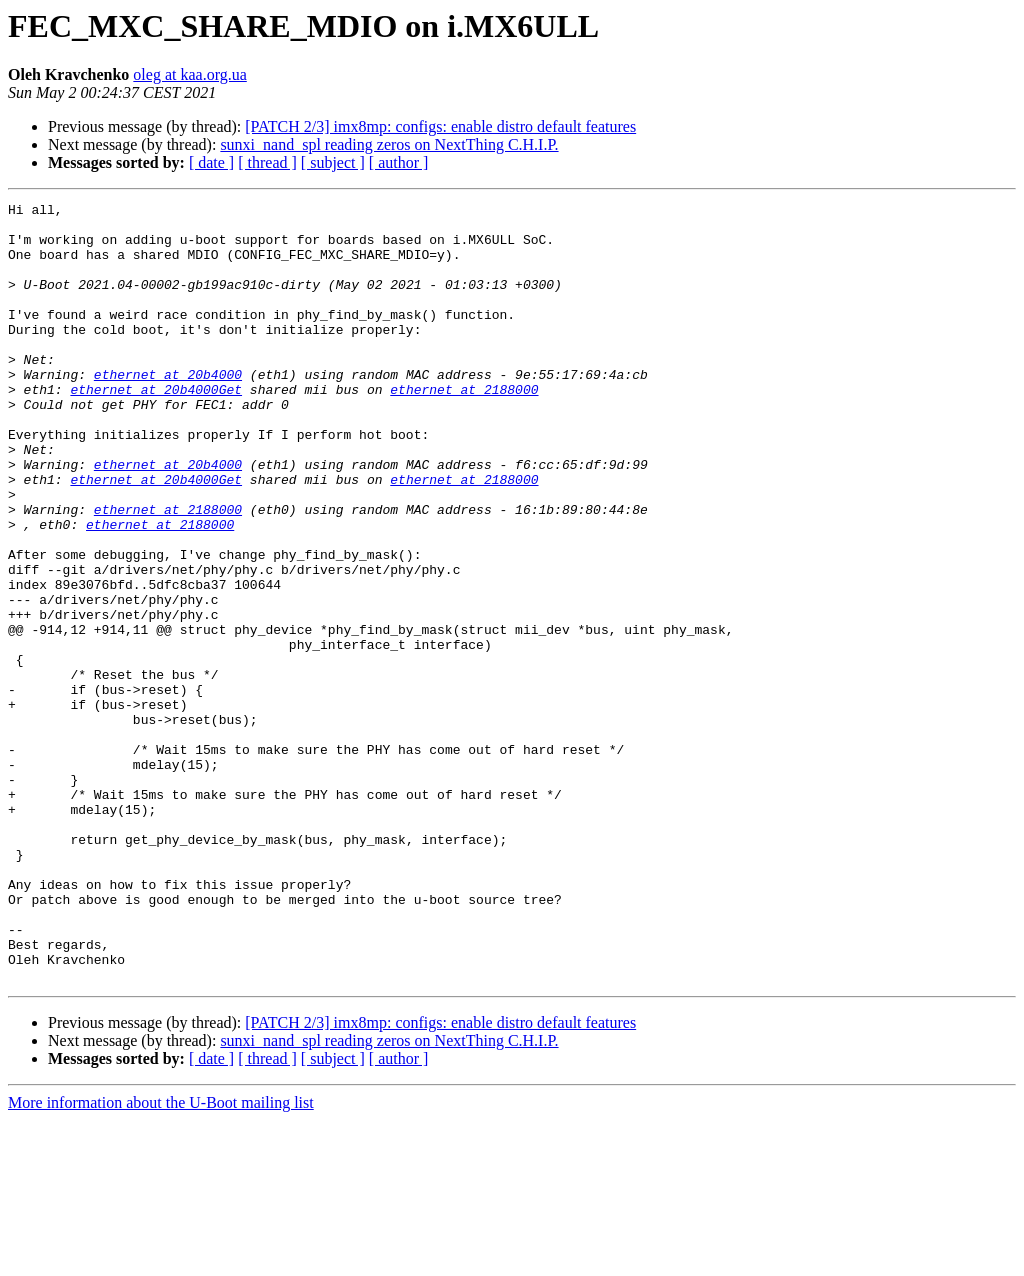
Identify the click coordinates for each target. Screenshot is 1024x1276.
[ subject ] (333, 162)
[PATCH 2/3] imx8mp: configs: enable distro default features (440, 126)
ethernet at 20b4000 (168, 410)
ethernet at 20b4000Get (156, 428)
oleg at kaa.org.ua (189, 74)
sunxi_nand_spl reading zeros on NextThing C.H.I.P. (389, 144)
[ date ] (211, 162)
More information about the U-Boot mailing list (161, 1258)
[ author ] (399, 162)
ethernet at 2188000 (464, 428)
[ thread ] (267, 162)
